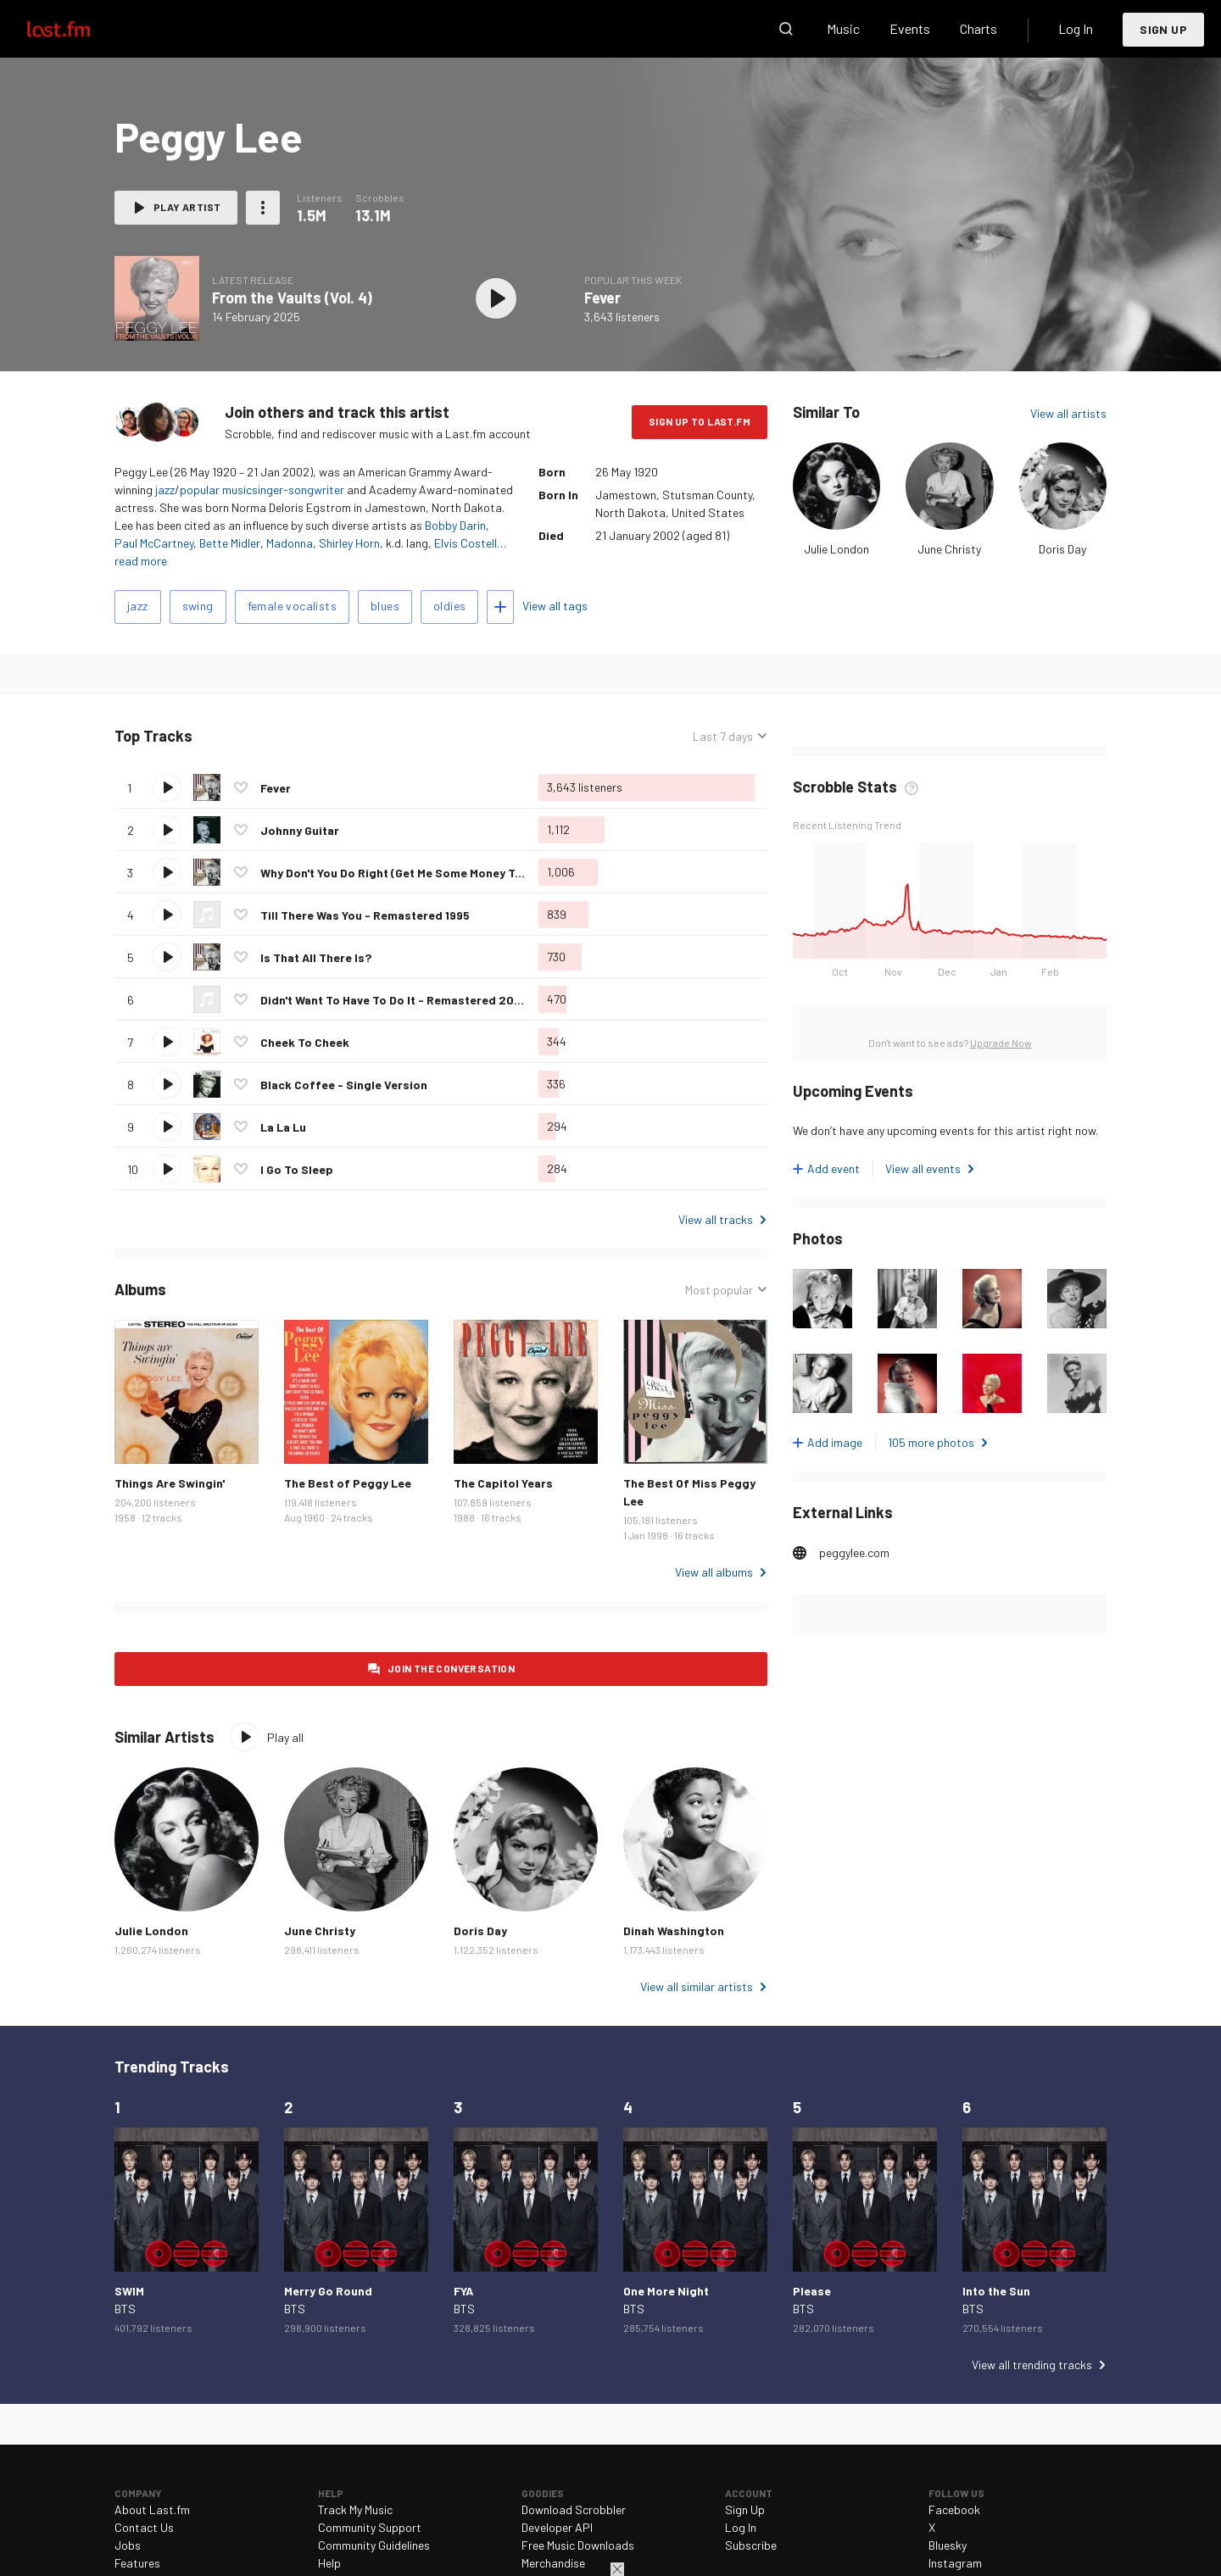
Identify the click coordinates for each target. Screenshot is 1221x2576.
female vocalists (292, 605)
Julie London (836, 549)
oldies (449, 605)
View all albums (714, 1572)
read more (140, 561)
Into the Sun (996, 2291)
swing (198, 605)
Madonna (289, 543)
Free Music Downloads (577, 2545)
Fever (602, 297)
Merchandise (553, 2563)
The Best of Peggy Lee (347, 1483)
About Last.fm (152, 2509)
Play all (285, 1737)
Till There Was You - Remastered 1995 (365, 915)
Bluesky (947, 2545)
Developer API (557, 2527)
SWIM (129, 2291)
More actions (263, 208)
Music (843, 28)
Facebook (954, 2509)
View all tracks (715, 1219)
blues (385, 605)
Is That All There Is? (315, 957)
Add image (834, 1442)
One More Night (666, 2291)
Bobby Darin (455, 525)
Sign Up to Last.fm (699, 421)
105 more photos (931, 1442)
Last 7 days (723, 736)
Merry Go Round (328, 2291)
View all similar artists (696, 1986)
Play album (496, 298)
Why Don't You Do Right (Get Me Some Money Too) (397, 872)
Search (786, 29)
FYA (463, 2291)
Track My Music (355, 2509)
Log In (1075, 28)
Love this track (240, 787)
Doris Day (1062, 549)
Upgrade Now (1001, 1043)
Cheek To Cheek (304, 1042)
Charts (978, 28)
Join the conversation (451, 1668)
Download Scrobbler (573, 2509)
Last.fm (78, 29)
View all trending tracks (1032, 2364)
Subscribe (751, 2545)
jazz (165, 489)
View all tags (555, 605)
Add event (833, 1168)
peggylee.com (854, 1552)
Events (909, 28)
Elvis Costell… (470, 543)
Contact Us (144, 2527)
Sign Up (1163, 29)
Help (329, 2563)
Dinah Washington (673, 1930)
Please (812, 2291)
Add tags (500, 607)
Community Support (369, 2527)
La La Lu (283, 1127)
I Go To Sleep (296, 1169)
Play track (167, 787)
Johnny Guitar (299, 830)
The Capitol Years (503, 1483)
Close (617, 2569)
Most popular (719, 1290)
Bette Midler (229, 543)
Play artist (186, 207)
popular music (216, 489)
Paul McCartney (153, 543)
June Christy (949, 549)
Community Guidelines (374, 2545)
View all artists (1068, 413)
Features (137, 2563)
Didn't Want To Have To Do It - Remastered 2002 (394, 1000)
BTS (125, 2308)
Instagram (955, 2563)
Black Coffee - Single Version (343, 1084)
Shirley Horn (349, 543)
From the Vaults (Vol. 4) (292, 297)
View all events (923, 1168)
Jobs (127, 2545)
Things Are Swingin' (169, 1483)
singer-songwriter (298, 489)
